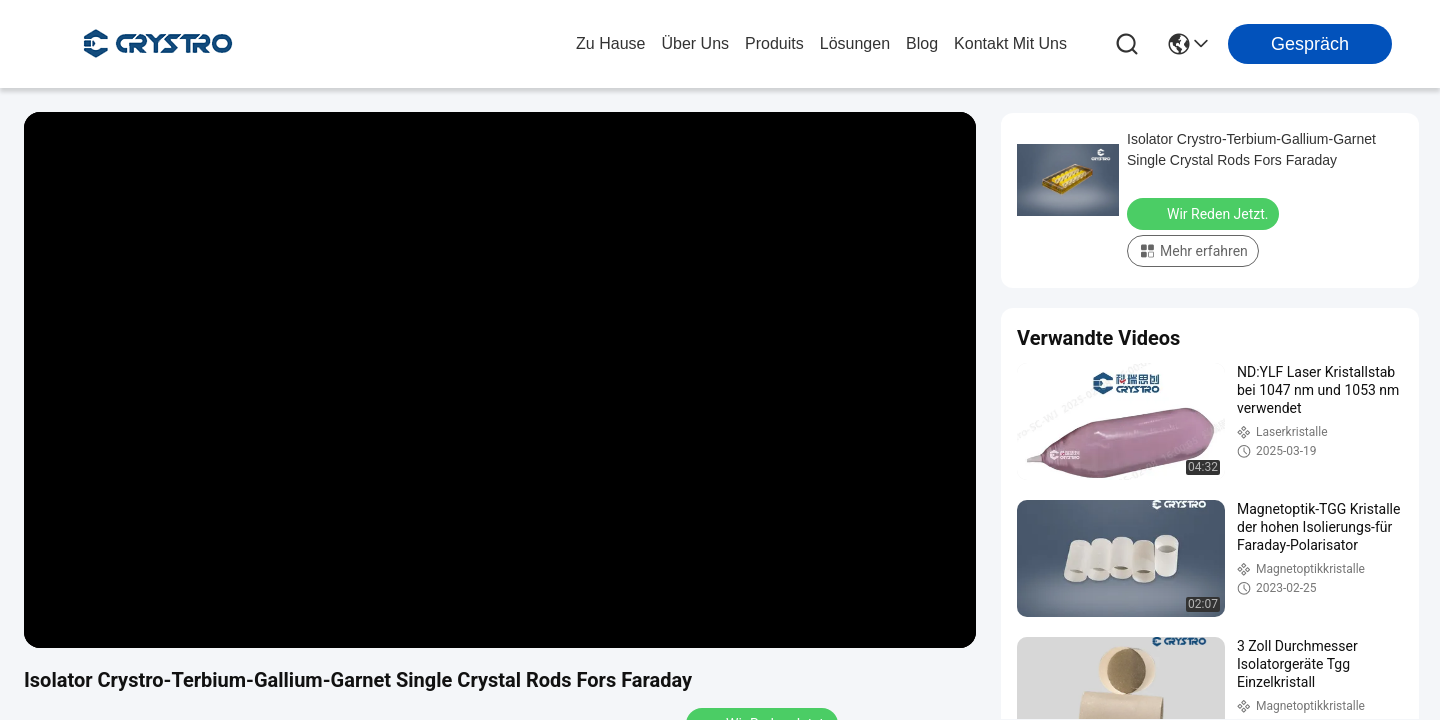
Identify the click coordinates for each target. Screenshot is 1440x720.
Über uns (695, 43)
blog (922, 43)
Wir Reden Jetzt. (1205, 213)
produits (774, 43)
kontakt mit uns (1010, 43)
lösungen (855, 43)
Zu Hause (610, 43)
